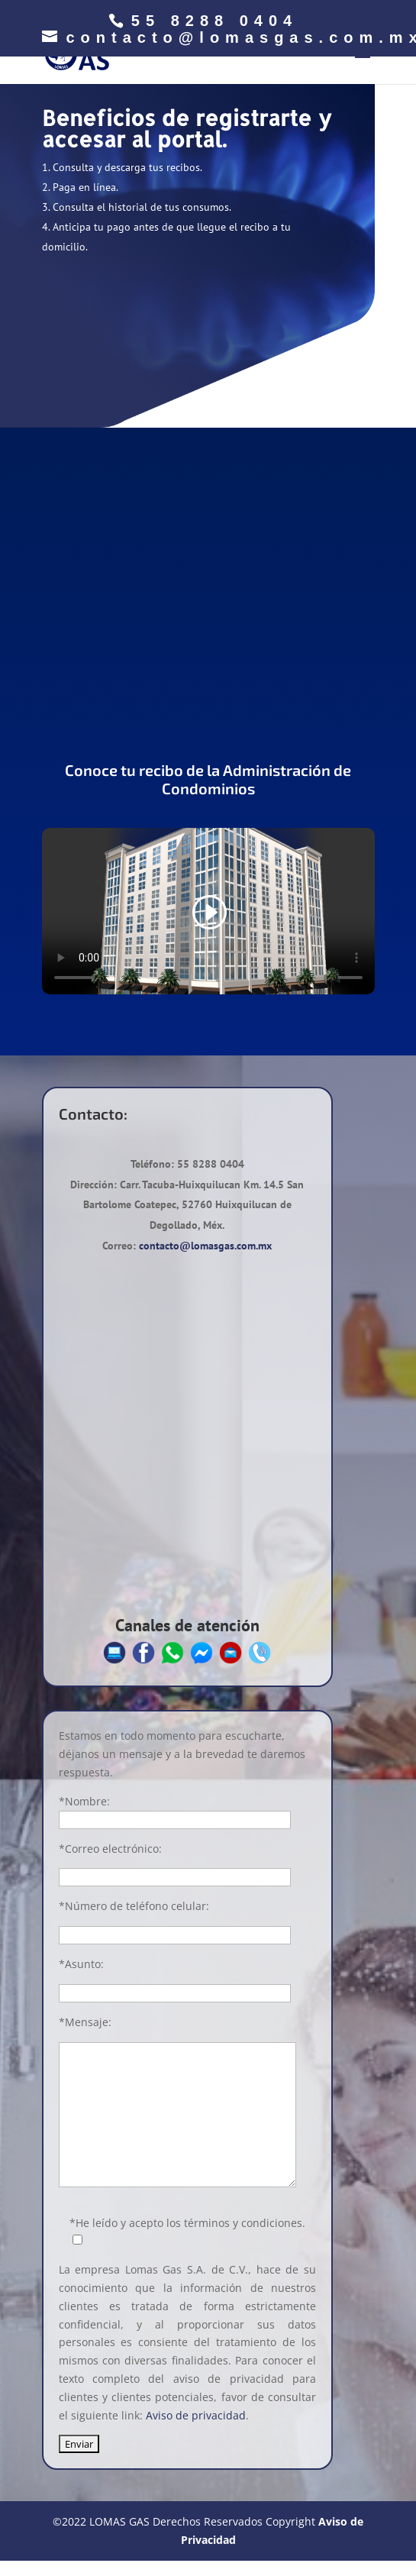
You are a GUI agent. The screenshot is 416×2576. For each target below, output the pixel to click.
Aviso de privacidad (196, 2415)
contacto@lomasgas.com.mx (205, 1245)
